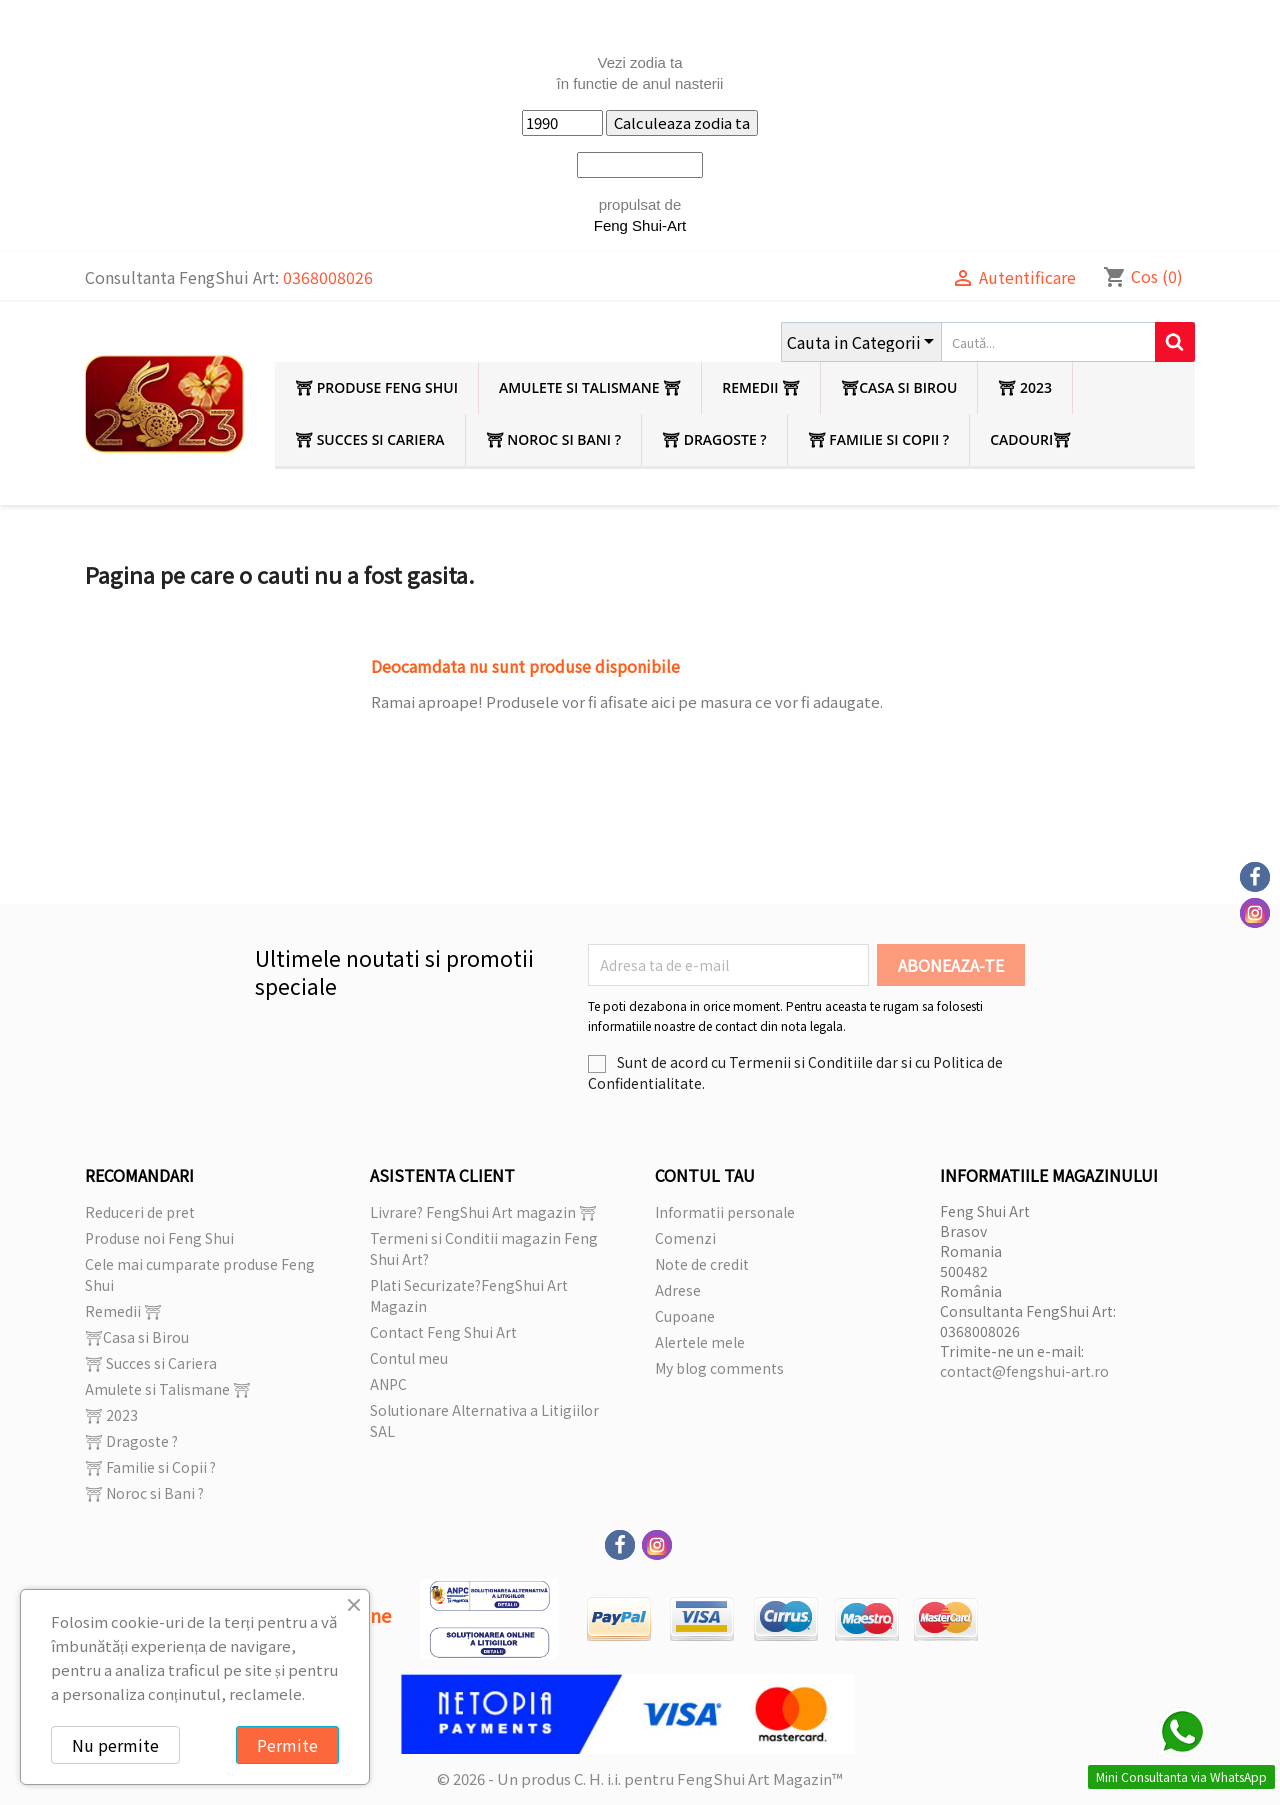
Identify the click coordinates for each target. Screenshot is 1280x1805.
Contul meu (409, 1358)
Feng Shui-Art (640, 225)
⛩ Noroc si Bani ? (553, 439)
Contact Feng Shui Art (443, 1332)
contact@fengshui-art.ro (1024, 1371)
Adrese (678, 1290)
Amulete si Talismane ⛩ (590, 387)
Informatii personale (725, 1212)
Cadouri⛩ (1030, 439)
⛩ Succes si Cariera (370, 439)
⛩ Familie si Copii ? (879, 439)
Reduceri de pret (140, 1212)
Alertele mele (700, 1342)
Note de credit (702, 1264)
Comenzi (685, 1238)
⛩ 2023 (1025, 387)
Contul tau (705, 1175)
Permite (287, 1745)
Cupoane (685, 1316)
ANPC (388, 1384)
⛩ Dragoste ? (714, 439)
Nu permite (115, 1745)
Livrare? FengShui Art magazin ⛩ (483, 1212)
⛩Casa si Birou (899, 387)
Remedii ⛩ (761, 387)
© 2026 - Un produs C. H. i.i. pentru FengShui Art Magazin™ (640, 1778)
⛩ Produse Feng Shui (376, 387)
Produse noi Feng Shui (159, 1238)
